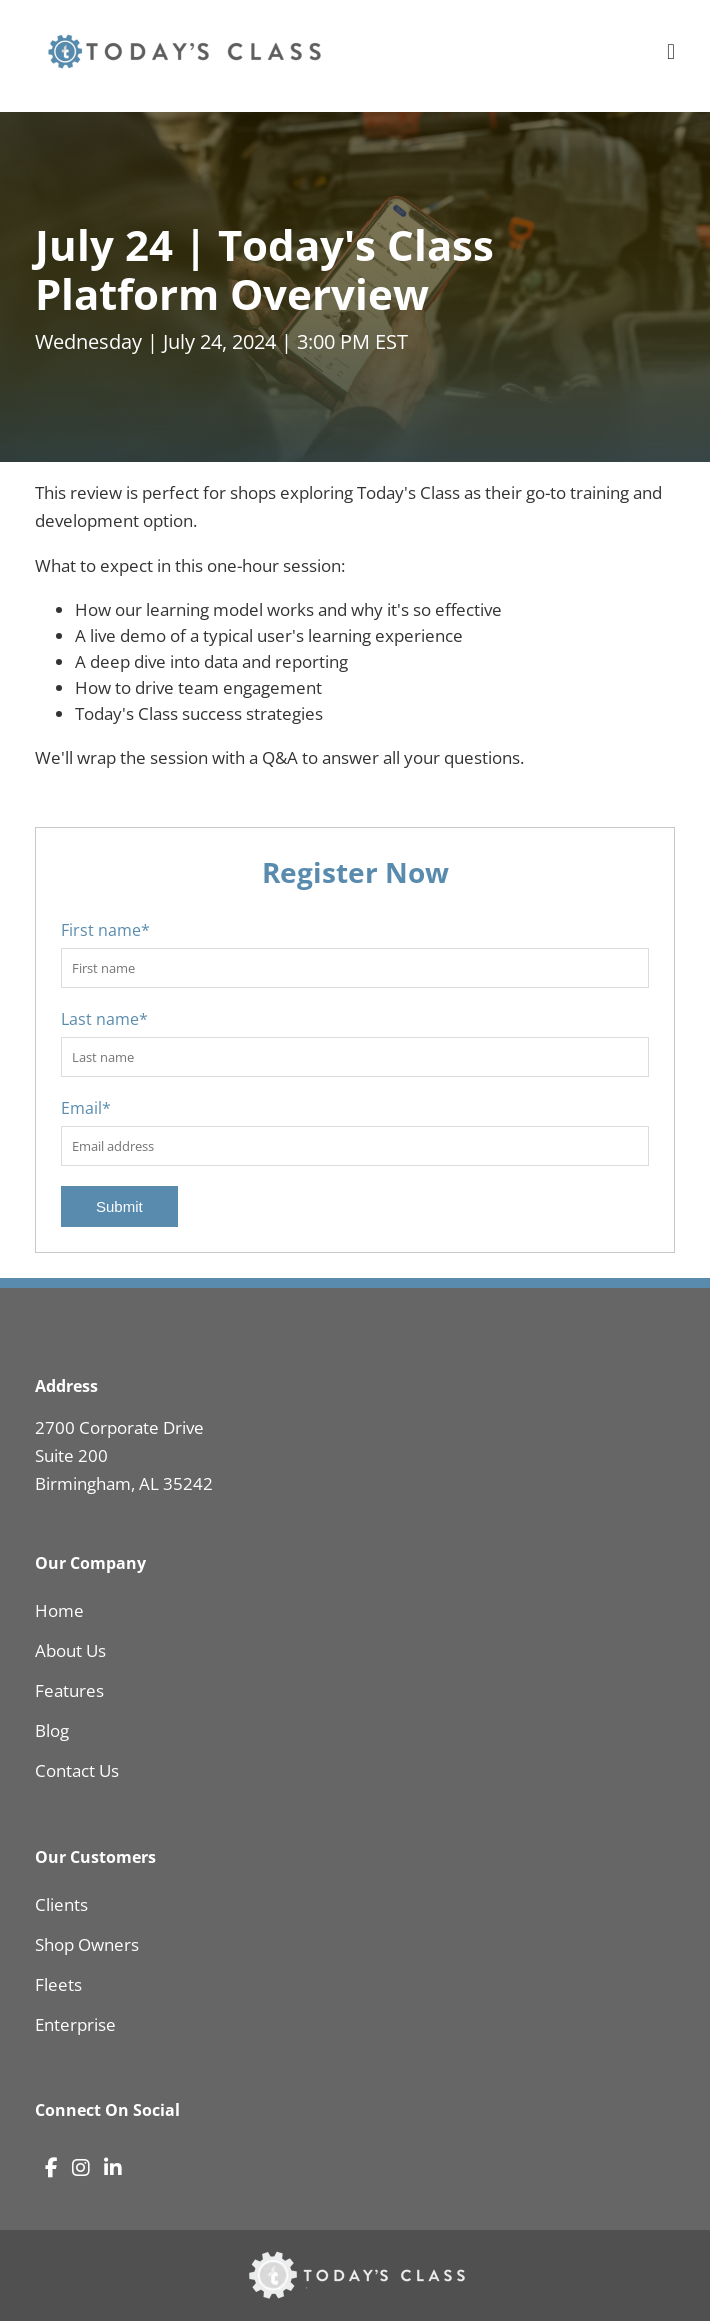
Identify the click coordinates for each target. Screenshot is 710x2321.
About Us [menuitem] (70, 1650)
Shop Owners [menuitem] (87, 1944)
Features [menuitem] (69, 1690)
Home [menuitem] (59, 1610)
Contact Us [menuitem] (77, 1770)
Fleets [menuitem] (58, 1984)
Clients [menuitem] (61, 1904)
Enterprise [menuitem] (75, 2024)
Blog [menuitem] (52, 1730)
